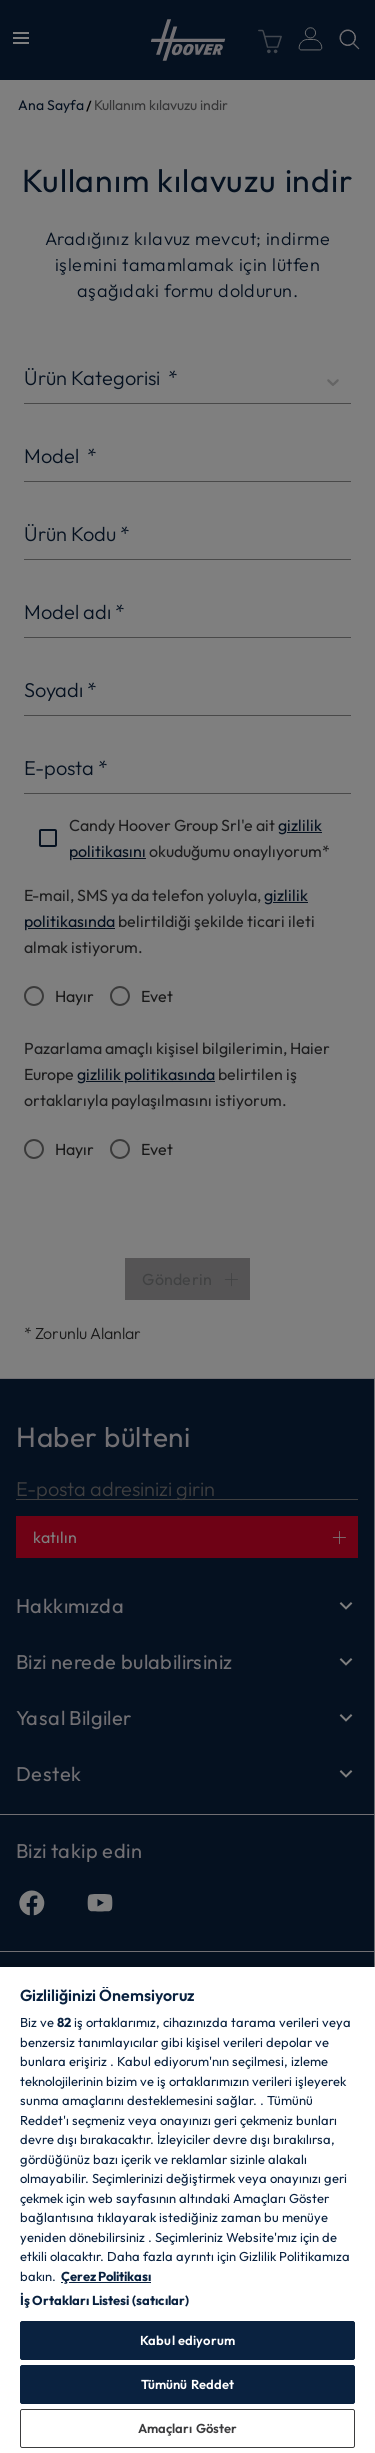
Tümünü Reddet (188, 2384)
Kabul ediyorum (187, 2340)
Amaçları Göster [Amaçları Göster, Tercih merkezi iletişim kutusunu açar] (188, 2428)
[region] (187, 2209)
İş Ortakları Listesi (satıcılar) (104, 2300)
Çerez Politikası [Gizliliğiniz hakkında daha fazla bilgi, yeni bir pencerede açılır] (106, 2276)
